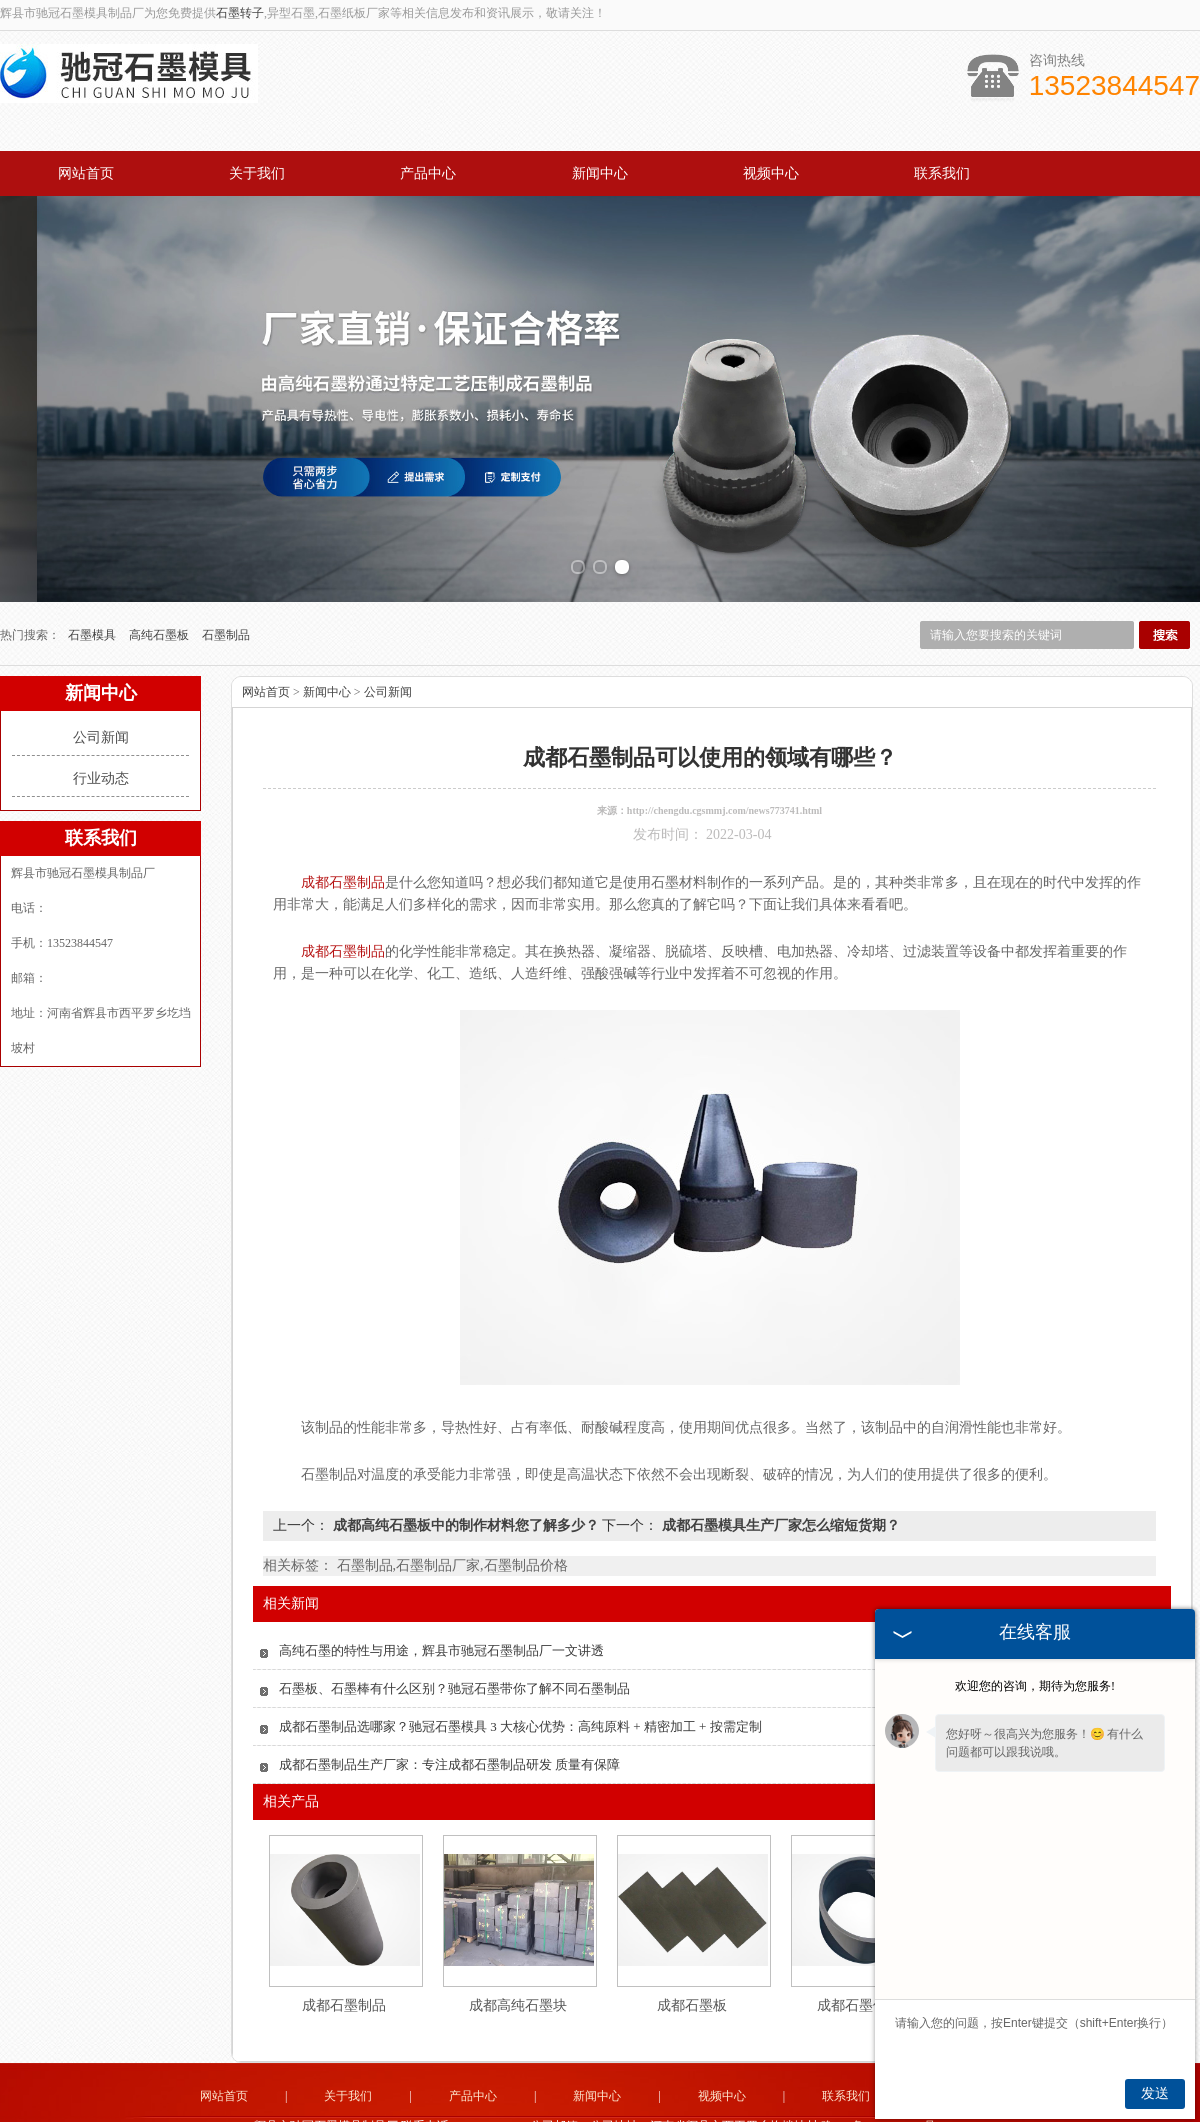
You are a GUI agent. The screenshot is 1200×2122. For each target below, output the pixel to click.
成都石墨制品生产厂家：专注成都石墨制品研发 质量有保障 (449, 1741)
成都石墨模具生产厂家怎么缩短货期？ (779, 1502)
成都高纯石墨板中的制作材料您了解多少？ (465, 1502)
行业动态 (101, 755)
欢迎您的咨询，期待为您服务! (1035, 1686)
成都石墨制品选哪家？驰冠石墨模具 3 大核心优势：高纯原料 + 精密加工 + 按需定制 (520, 1703)
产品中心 (428, 173)
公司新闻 (101, 714)
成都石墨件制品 (866, 1982)
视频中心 (771, 173)
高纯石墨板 (160, 612)
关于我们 (257, 173)
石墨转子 (240, 13)
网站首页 (86, 173)
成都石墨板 (692, 1982)
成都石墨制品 (344, 1982)
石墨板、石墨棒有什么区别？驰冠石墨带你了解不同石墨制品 (454, 1665)
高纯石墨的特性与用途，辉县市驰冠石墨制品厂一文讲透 (441, 1627)
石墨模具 (93, 612)
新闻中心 (600, 173)
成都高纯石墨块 (518, 1982)
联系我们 (942, 173)
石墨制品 (226, 612)
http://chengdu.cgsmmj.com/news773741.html (724, 787)
